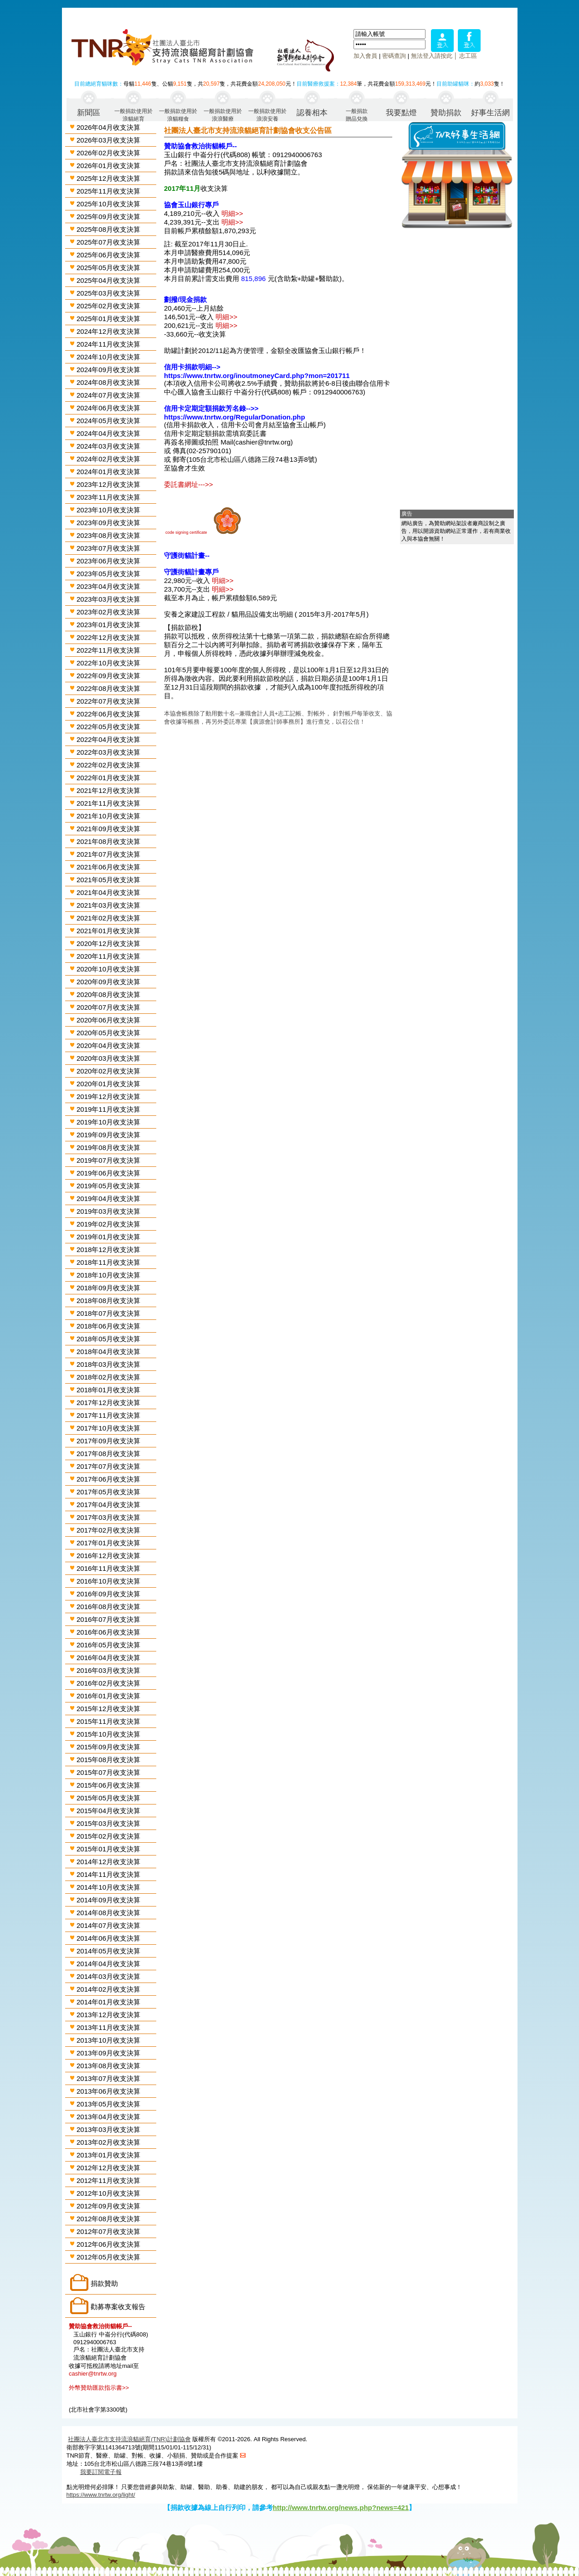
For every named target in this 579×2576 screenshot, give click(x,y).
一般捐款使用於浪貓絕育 (133, 114)
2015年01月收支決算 (108, 1849)
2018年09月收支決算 (108, 1288)
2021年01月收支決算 (108, 931)
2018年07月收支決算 (108, 1313)
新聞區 (88, 112)
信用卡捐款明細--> (192, 367)
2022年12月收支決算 (108, 637)
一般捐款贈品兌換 (357, 114)
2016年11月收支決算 (108, 1568)
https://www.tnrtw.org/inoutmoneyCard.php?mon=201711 (257, 375)
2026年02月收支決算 (108, 153)
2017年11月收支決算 (108, 1415)
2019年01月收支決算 (108, 1237)
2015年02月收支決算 (108, 1836)
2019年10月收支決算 (108, 1122)
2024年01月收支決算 (108, 471)
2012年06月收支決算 (108, 2244)
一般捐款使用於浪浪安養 (267, 114)
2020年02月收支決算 (108, 1071)
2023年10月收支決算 (108, 510)
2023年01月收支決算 (108, 625)
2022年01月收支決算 (108, 778)
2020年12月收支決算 (108, 943)
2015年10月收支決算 (108, 1734)
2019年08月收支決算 (108, 1147)
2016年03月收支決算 (108, 1670)
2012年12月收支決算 (108, 2168)
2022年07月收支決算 (108, 701)
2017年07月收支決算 (108, 1466)
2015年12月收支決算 (108, 1708)
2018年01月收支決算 (108, 1390)
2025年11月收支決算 (108, 191)
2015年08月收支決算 (108, 1759)
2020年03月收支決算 (108, 1058)
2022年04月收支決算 (108, 739)
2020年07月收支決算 (108, 1007)
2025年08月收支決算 (108, 229)
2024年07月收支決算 (108, 395)
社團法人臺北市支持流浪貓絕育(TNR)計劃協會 (129, 2439)
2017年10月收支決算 (108, 1428)
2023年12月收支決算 (108, 484)
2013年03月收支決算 (108, 2129)
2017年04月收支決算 (108, 1504)
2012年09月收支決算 (108, 2206)
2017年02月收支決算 (108, 1530)
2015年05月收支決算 (108, 1798)
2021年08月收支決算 (108, 841)
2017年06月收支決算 (108, 1479)
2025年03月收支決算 (108, 293)
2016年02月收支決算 (108, 1683)
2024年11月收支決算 (108, 344)
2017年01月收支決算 (108, 1543)
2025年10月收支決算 (108, 204)
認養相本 (312, 112)
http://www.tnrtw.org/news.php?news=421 (341, 2507)
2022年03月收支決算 (108, 752)
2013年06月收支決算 (108, 2091)
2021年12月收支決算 (108, 790)
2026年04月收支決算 (108, 127)
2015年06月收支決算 (108, 1785)
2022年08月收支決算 (108, 688)
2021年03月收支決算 (108, 905)
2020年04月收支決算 (108, 1045)
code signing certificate (186, 532)
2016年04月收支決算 (108, 1657)
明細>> (232, 213)
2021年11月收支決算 (108, 803)
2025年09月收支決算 (108, 216)
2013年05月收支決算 (108, 2104)
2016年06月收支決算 (108, 1632)
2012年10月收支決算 (108, 2193)
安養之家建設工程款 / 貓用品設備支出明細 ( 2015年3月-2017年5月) (266, 614)
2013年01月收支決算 (108, 2155)
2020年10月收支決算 (108, 969)
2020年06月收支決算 (108, 1020)
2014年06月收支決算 (108, 1938)
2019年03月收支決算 (108, 1211)
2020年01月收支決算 (108, 1084)
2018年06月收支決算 (108, 1326)
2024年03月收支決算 (108, 446)
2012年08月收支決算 (108, 2219)
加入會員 (365, 55)
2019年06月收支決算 (108, 1173)
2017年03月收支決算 (108, 1517)
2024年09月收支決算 (108, 369)
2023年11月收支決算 (108, 497)
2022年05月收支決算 (108, 727)
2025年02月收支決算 (108, 306)
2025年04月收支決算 (108, 280)
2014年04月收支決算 (108, 1964)
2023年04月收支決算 (108, 586)
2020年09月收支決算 (108, 982)
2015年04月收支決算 (108, 1810)
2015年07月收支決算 (108, 1772)
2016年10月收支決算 (108, 1581)
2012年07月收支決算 (108, 2231)
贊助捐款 (445, 112)
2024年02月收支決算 (108, 459)
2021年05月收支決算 (108, 880)
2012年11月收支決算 (108, 2180)
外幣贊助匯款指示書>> (99, 2387)
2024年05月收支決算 (108, 420)
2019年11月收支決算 (108, 1109)
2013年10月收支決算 (108, 2040)
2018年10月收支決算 (108, 1275)
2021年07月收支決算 (108, 854)
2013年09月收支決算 (108, 2053)
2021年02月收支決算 (108, 918)
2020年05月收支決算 (108, 1033)
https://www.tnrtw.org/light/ (101, 2494)
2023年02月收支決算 (108, 612)
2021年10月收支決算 (108, 816)
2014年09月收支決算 (108, 1900)
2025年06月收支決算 (108, 255)
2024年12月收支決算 (108, 331)
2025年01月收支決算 (108, 318)
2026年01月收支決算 (108, 165)
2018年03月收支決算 (108, 1364)
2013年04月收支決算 (108, 2117)
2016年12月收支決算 (108, 1555)
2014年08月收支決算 (108, 1913)
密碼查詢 (394, 55)
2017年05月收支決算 (108, 1492)
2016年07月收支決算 (108, 1619)
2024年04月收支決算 (108, 433)
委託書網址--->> (188, 484)
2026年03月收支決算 (108, 140)
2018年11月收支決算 (108, 1262)
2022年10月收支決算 (108, 663)
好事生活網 (490, 112)
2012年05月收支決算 (108, 2257)
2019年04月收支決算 (108, 1198)
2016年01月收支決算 (108, 1696)
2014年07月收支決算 (108, 1925)
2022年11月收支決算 (108, 650)
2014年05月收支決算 (108, 1951)
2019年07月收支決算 (108, 1160)
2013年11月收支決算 (108, 2027)
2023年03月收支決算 (108, 599)
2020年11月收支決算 (108, 956)
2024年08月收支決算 (108, 382)
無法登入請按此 (431, 55)
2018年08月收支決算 (108, 1300)
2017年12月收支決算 (108, 1402)
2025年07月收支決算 (108, 242)
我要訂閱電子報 (101, 2472)
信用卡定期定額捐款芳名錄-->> (211, 408)
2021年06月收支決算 (108, 867)
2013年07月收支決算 (108, 2078)
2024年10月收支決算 (108, 357)
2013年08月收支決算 (108, 2066)
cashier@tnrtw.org (93, 2373)
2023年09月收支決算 (108, 522)
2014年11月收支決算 (108, 1874)
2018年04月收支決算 (108, 1351)
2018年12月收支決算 (108, 1249)
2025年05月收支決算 (108, 267)
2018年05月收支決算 (108, 1339)
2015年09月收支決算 (108, 1747)
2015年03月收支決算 (108, 1823)
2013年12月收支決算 (108, 2015)
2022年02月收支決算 (108, 765)
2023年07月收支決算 (108, 548)
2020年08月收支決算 (108, 994)
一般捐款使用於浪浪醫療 (223, 114)
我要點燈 (401, 112)
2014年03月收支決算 (108, 1976)
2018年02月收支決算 (108, 1377)
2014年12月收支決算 (108, 1862)
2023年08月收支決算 (108, 535)
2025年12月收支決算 (108, 178)
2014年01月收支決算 (108, 2002)
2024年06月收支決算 (108, 408)
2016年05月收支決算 (108, 1645)
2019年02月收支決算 (108, 1224)
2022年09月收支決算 (108, 676)
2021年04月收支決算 (108, 892)
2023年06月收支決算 (108, 561)
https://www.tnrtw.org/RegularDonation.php (234, 417)
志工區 (468, 55)
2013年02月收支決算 (108, 2142)
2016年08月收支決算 (108, 1606)
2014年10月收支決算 (108, 1887)
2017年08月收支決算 (108, 1453)
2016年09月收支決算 (108, 1594)
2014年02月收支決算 (108, 1989)
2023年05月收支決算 (108, 574)
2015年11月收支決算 (108, 1721)
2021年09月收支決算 (108, 829)
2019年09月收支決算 (108, 1135)
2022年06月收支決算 (108, 714)
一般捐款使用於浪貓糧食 (178, 114)
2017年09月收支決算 (108, 1441)
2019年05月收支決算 (108, 1186)
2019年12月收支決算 (108, 1096)
